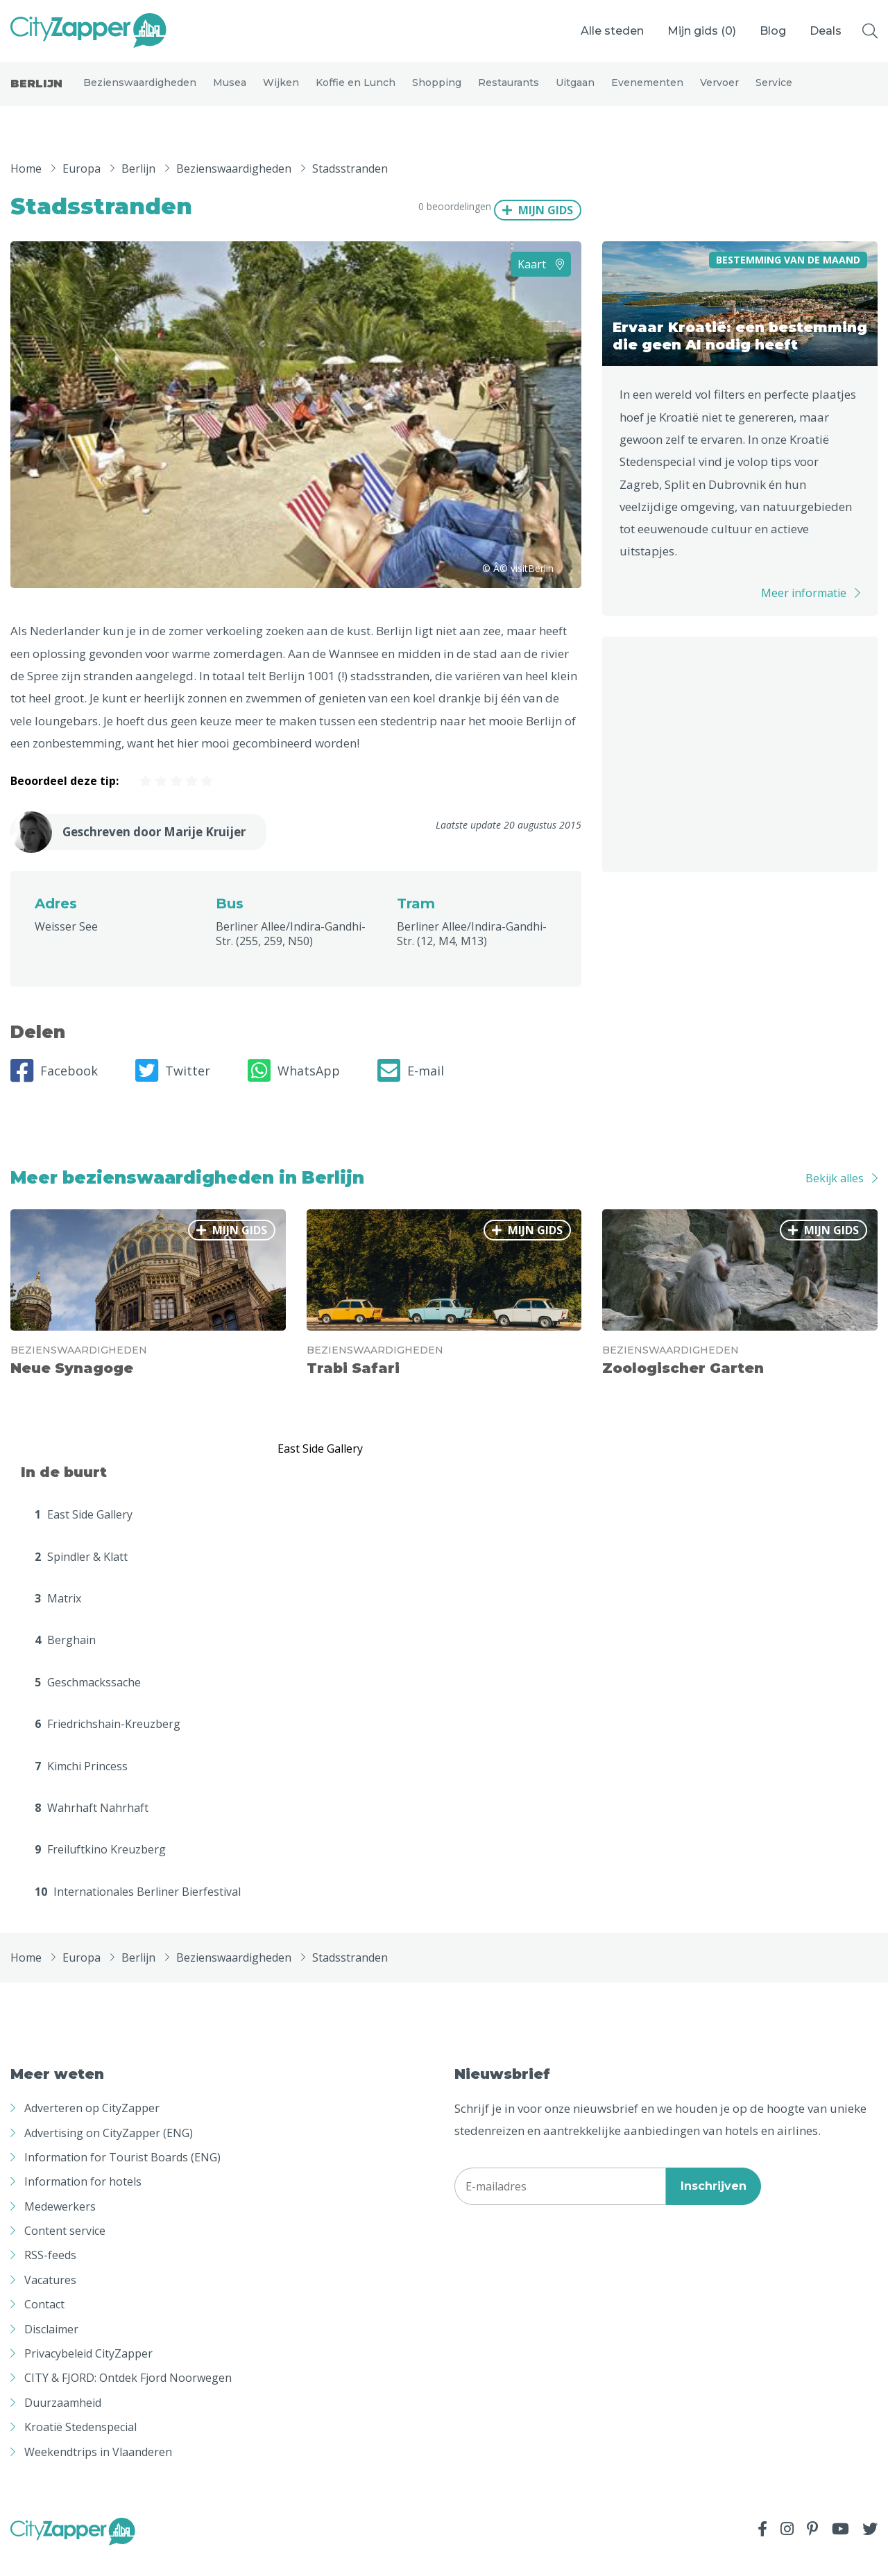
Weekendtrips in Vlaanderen (98, 2470)
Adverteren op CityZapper (92, 2126)
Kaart (541, 283)
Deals (826, 30)
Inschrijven (713, 2204)
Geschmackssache (88, 1701)
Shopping (436, 91)
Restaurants (508, 91)
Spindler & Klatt (81, 1575)
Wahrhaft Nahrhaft (91, 1826)
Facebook (54, 1089)
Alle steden (612, 30)
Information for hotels (83, 2200)
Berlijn (36, 93)
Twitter (172, 1089)
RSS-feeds (50, 2274)
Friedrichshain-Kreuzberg (107, 1742)
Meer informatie (803, 611)
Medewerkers (60, 2225)
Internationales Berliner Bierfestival (138, 1910)
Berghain (65, 1659)
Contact (44, 2323)
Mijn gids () (701, 30)
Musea (229, 91)
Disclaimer (51, 2347)
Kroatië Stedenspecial (80, 2445)
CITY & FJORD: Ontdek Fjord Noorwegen (128, 2397)
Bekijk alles (834, 1196)
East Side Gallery (84, 1533)
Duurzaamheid (62, 2421)
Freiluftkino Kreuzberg (100, 1868)
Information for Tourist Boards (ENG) (122, 2176)
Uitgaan (575, 91)
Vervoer (719, 91)
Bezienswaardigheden (139, 91)
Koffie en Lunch (355, 91)
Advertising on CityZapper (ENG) (108, 2151)
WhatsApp (294, 1089)
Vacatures (50, 2298)
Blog (773, 30)
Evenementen (647, 91)
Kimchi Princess (81, 1784)
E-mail (410, 1089)
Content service (64, 2249)
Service (773, 91)
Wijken (281, 91)
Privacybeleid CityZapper (88, 2372)
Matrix (58, 1617)
